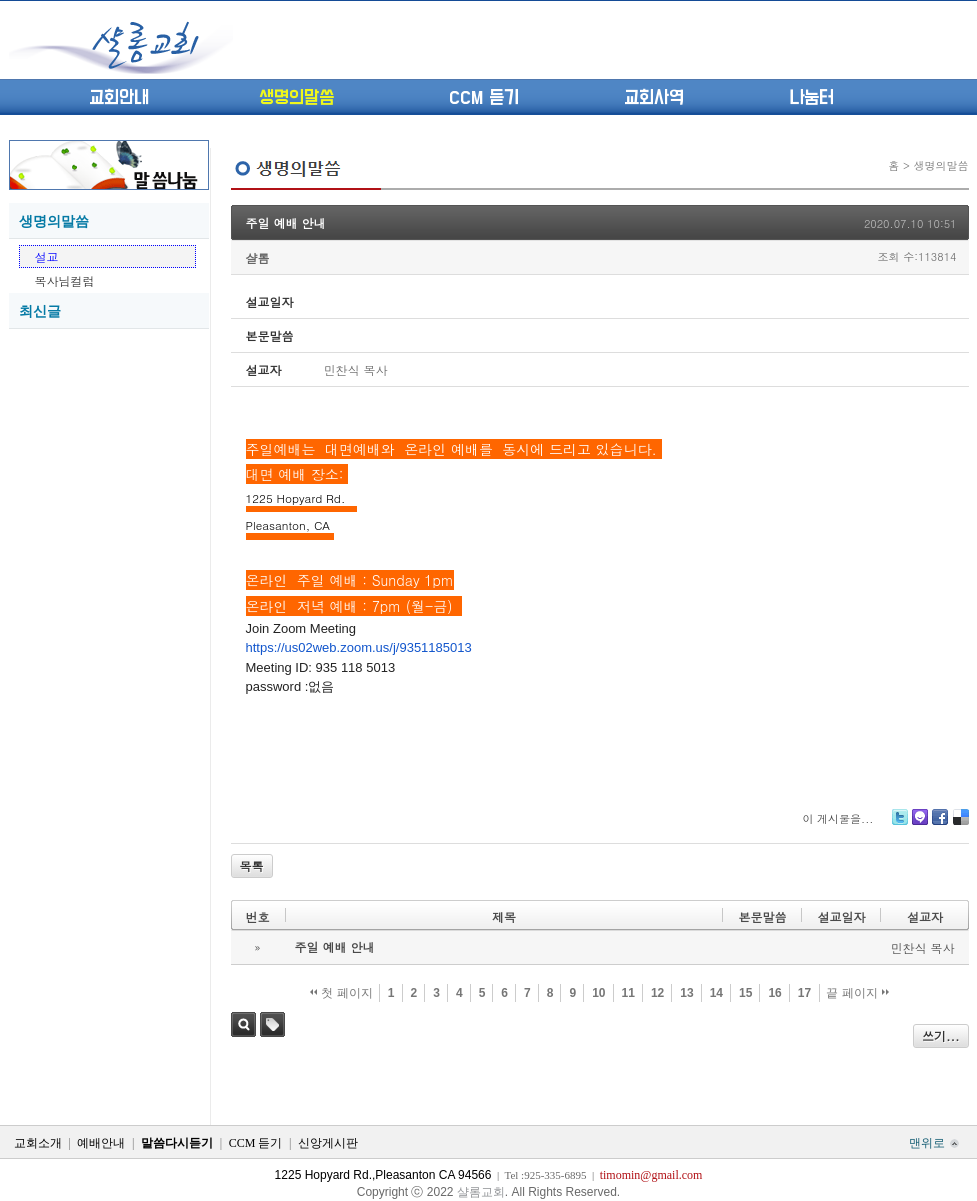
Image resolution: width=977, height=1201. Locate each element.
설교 (47, 256)
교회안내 (119, 98)
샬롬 (258, 257)
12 (657, 993)
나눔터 (811, 98)
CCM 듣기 (484, 98)
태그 (272, 1024)
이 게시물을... (837, 818)
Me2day (919, 824)
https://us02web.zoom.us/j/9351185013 (359, 647)
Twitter (900, 824)
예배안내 (101, 1143)
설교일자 (841, 916)
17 (804, 993)
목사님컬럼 (65, 280)
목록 (252, 865)
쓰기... (941, 1035)
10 (598, 993)
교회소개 (38, 1143)
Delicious (960, 824)
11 (628, 993)
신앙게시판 (328, 1143)
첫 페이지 (341, 993)
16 (774, 993)
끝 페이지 (857, 993)
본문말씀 (762, 916)
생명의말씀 (296, 98)
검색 (243, 1024)
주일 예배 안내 (286, 222)
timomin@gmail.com (651, 1175)
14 (716, 993)
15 (745, 993)
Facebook (939, 824)
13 (686, 993)
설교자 (925, 916)
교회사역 (654, 98)
